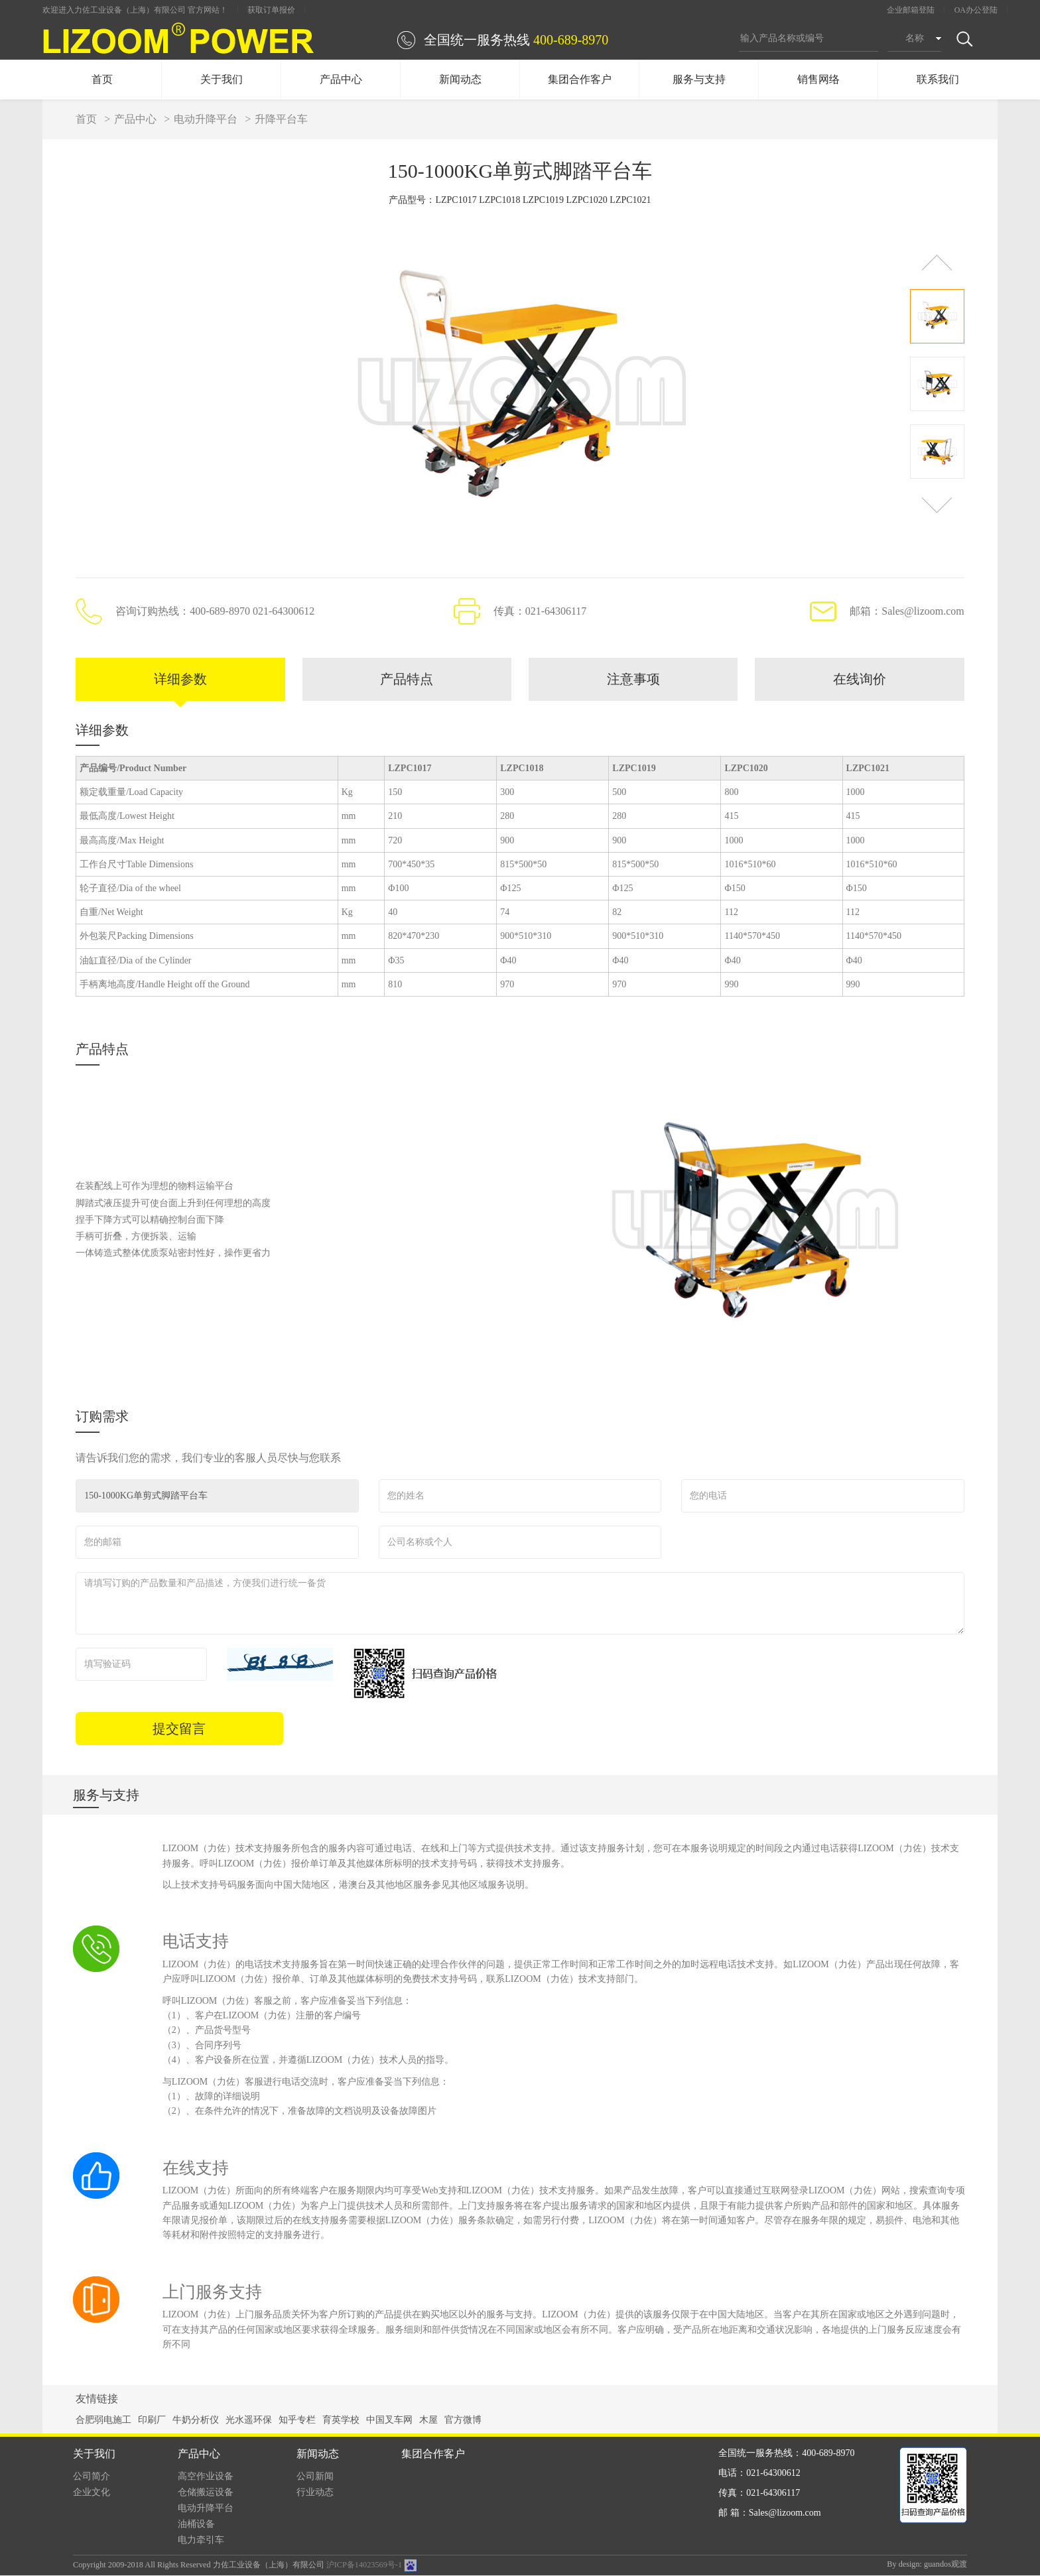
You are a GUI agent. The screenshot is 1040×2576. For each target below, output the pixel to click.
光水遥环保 (249, 2420)
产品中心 (341, 79)
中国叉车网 (389, 2420)
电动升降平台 (205, 119)
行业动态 (315, 2493)
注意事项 (633, 679)
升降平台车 (281, 119)
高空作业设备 (205, 2477)
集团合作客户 (580, 79)
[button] (937, 262)
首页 (102, 79)
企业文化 (91, 2493)
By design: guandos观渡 (927, 2564)
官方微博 (463, 2420)
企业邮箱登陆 (911, 10)
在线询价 (859, 679)
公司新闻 (315, 2477)
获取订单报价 (271, 10)
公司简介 (91, 2477)
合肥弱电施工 (103, 2420)
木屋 (428, 2420)
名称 (914, 38)
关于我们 (221, 79)
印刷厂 (152, 2420)
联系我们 (938, 79)
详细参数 (180, 679)
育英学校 (340, 2420)
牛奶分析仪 (195, 2420)
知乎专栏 (297, 2420)
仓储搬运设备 (205, 2493)
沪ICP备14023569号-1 (364, 2565)
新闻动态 (460, 79)
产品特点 (406, 679)
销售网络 (818, 79)
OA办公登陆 (976, 10)
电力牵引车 (201, 2540)
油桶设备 (196, 2525)
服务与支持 (699, 79)
